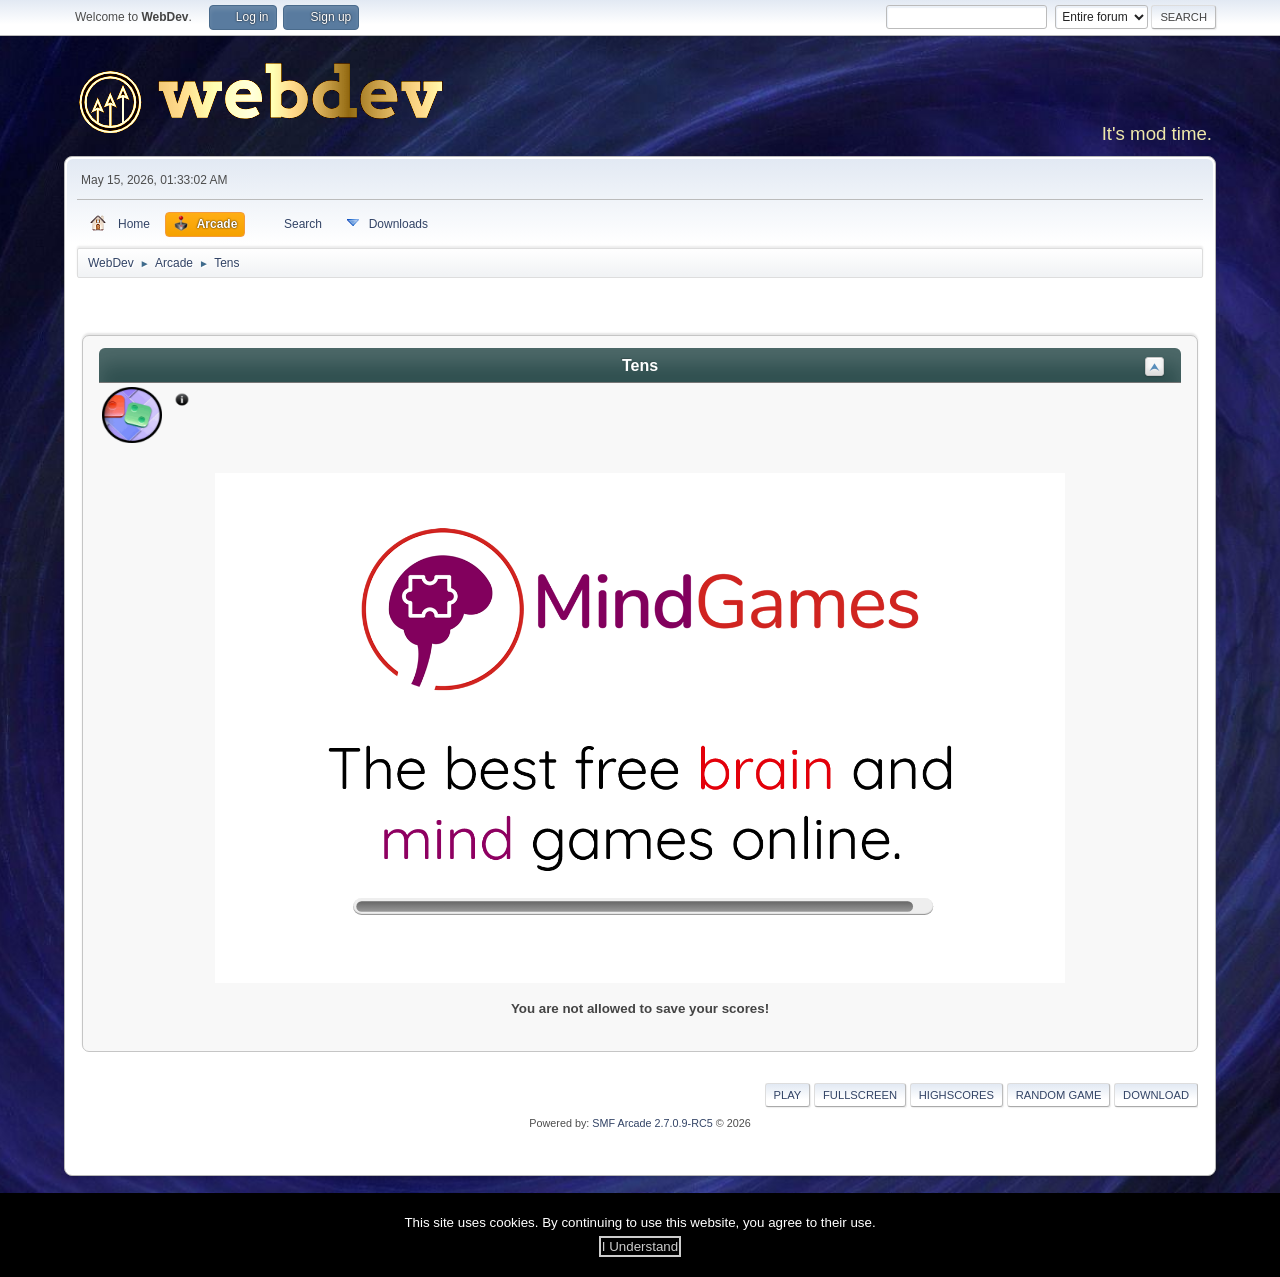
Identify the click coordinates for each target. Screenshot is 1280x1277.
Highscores (956, 1095)
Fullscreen (860, 1095)
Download (1156, 1095)
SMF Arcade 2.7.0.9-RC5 (652, 1123)
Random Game (1059, 1095)
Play (788, 1095)
